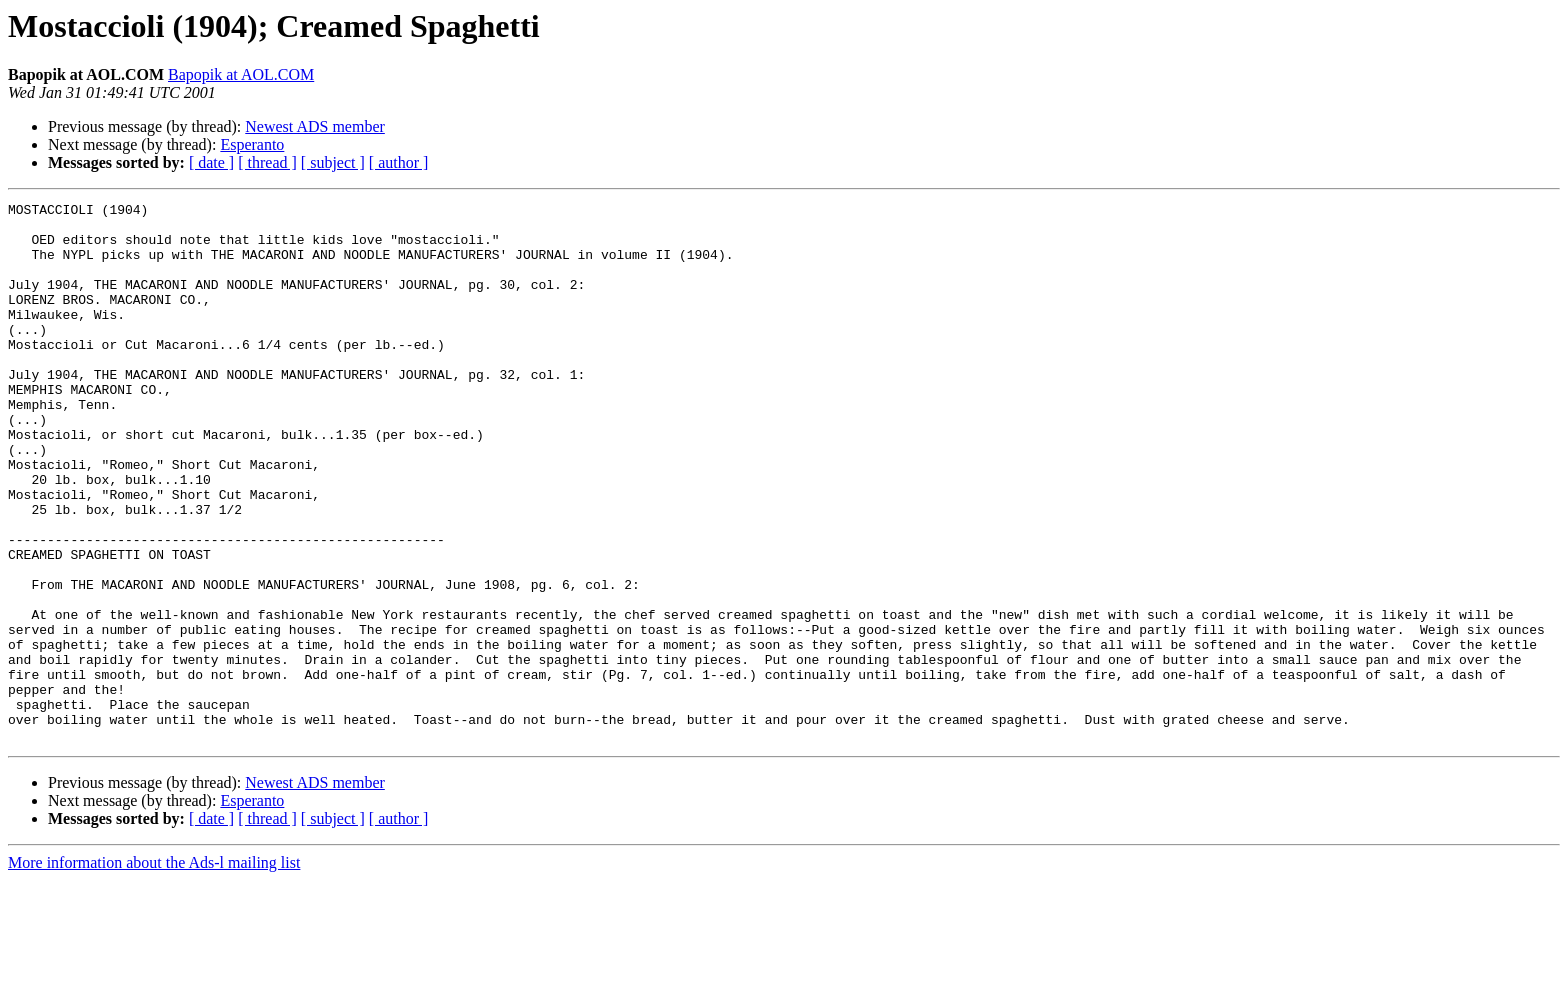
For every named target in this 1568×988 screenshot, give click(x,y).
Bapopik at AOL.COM (241, 74)
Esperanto (252, 144)
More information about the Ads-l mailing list (154, 970)
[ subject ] (333, 162)
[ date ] (211, 162)
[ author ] (399, 162)
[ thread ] (267, 162)
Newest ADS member (315, 126)
